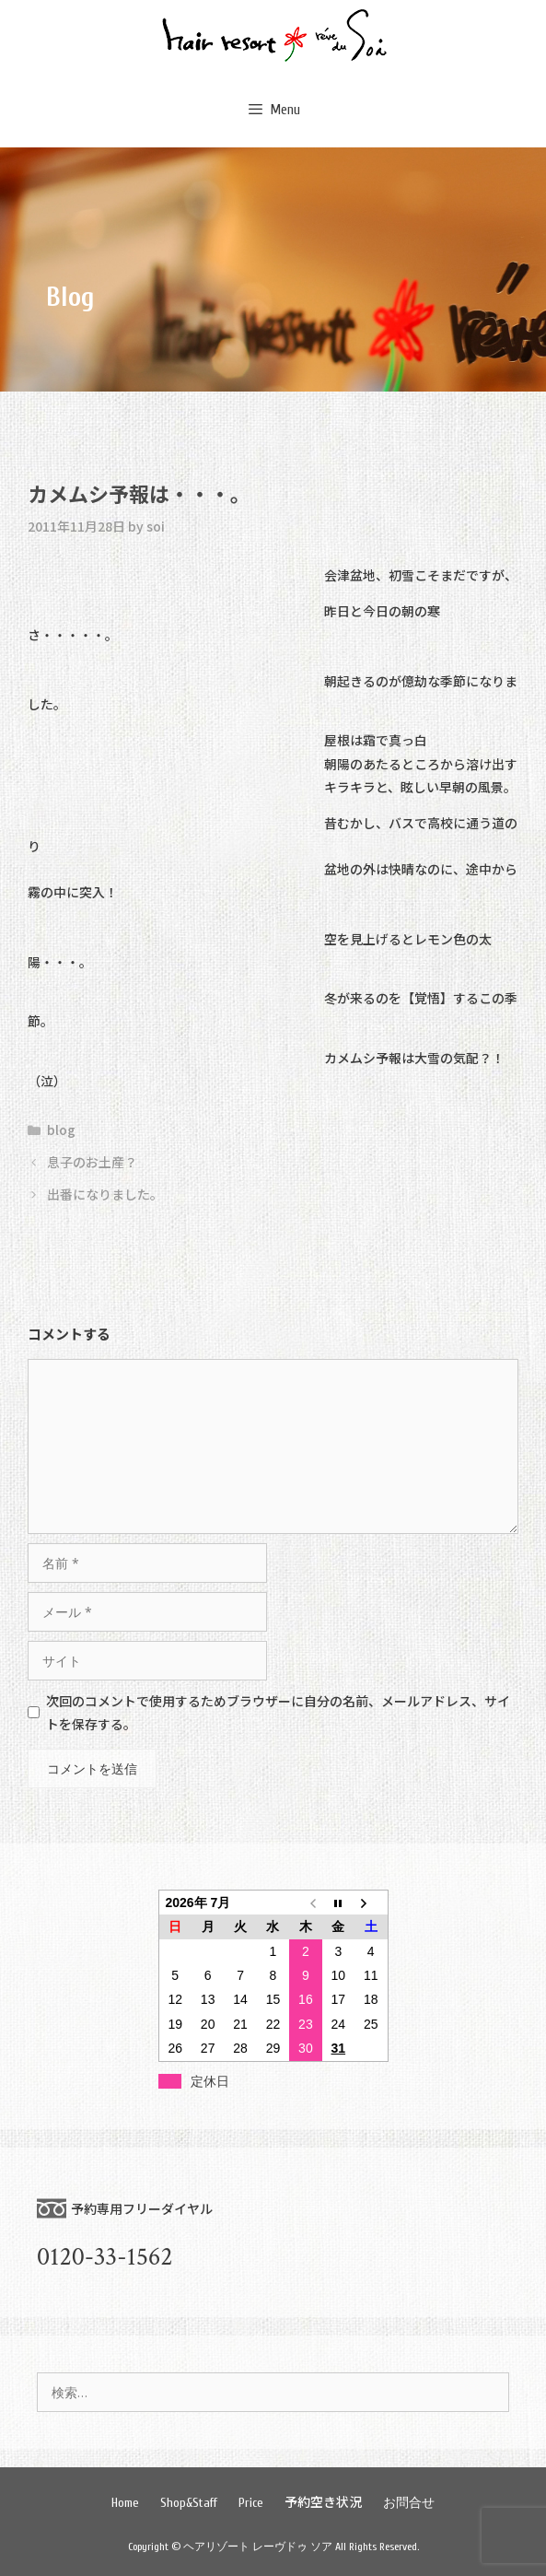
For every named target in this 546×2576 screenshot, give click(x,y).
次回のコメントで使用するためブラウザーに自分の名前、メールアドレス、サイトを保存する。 (278, 1712)
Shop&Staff (188, 2503)
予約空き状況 (323, 2501)
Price (250, 2503)
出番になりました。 (105, 1194)
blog (61, 1129)
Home (125, 2503)
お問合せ (409, 2503)
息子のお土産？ (92, 1162)
